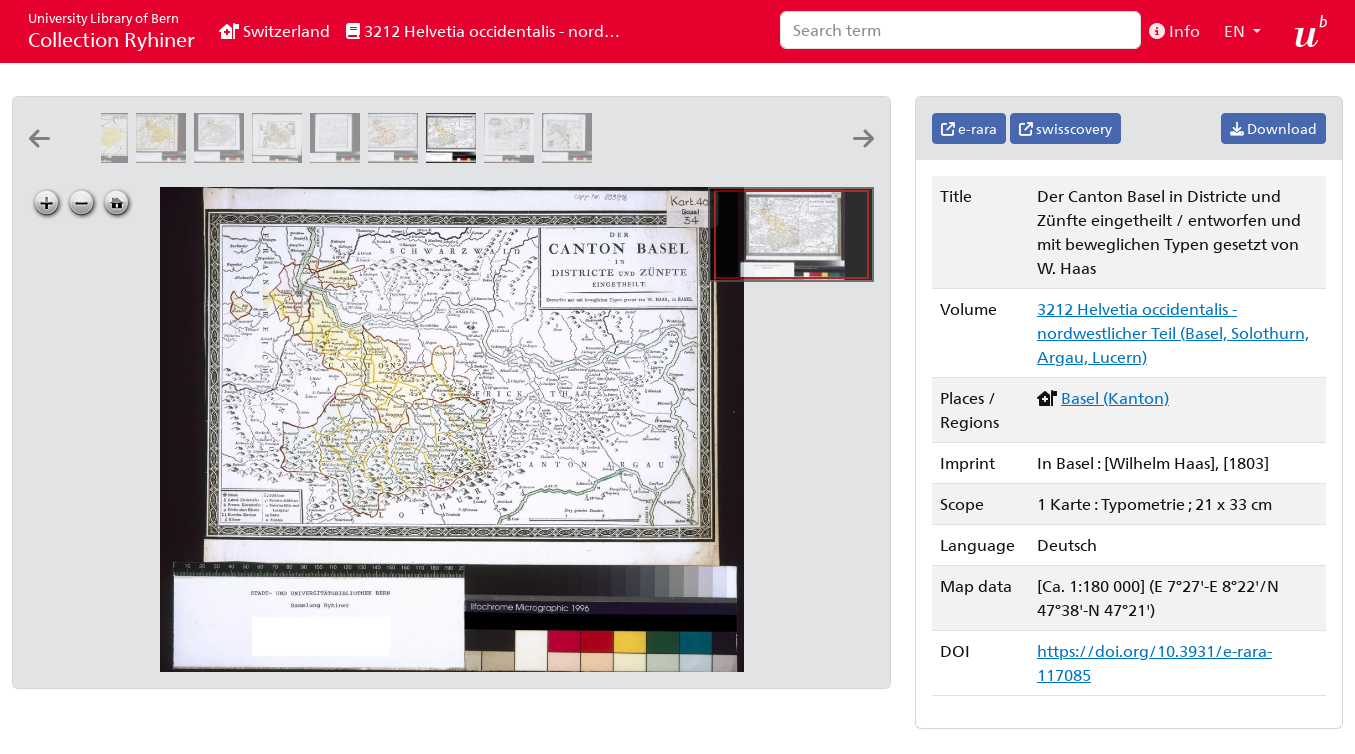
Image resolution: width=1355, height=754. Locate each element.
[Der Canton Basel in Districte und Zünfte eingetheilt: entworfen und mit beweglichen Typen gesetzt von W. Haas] (455, 156)
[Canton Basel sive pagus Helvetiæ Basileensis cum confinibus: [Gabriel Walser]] (165, 156)
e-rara (969, 128)
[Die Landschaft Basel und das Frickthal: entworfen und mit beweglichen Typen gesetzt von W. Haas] (397, 156)
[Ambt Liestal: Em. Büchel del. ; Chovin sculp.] (629, 156)
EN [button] (1236, 30)
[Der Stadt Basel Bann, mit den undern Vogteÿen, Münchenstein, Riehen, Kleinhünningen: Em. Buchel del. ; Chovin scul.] (571, 156)
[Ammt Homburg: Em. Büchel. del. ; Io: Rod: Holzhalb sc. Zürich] (745, 156)
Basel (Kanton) (1115, 397)
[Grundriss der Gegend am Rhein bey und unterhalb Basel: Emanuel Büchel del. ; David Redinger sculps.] (513, 156)
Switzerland (274, 30)
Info (1174, 30)
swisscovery (1065, 128)
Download (1273, 128)
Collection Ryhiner (111, 30)
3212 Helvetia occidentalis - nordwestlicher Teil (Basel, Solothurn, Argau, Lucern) (492, 30)
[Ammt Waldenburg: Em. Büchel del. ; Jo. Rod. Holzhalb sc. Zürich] (687, 156)
